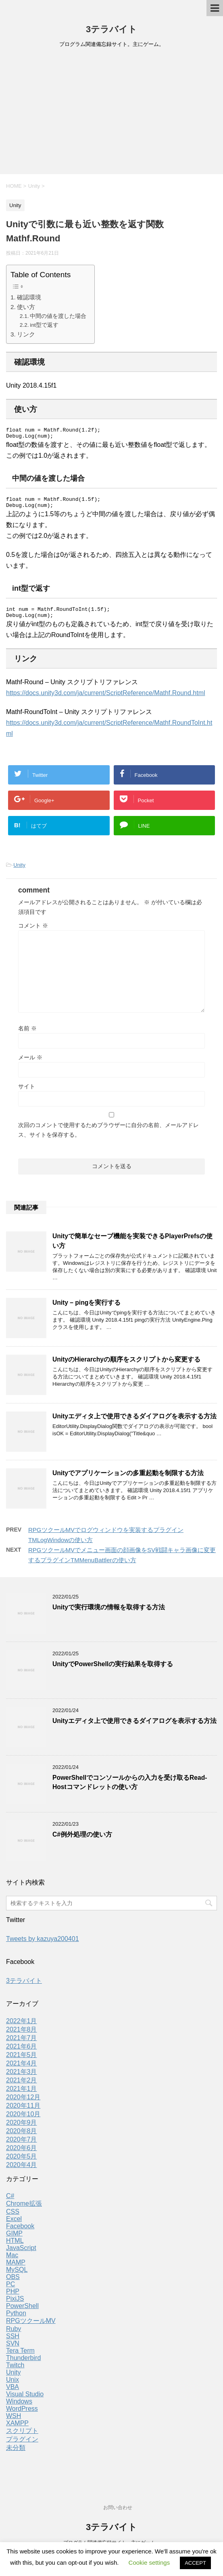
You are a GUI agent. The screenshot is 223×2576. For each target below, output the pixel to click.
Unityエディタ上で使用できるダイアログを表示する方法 (134, 1423)
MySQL (16, 2276)
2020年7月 (21, 2146)
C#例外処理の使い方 (82, 1841)
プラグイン (22, 2446)
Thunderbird (23, 2365)
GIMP (14, 2240)
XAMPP (17, 2430)
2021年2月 (21, 2087)
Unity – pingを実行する (86, 1309)
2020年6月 (21, 2155)
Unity (19, 872)
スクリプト (22, 2438)
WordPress (22, 2415)
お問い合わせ (117, 2508)
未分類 (15, 2454)
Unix (12, 2386)
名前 (27, 1035)
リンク (26, 334)
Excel (14, 2226)
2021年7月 (21, 2045)
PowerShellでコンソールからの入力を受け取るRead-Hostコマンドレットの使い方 (129, 1789)
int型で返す (44, 325)
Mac (12, 2262)
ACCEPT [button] (195, 2563)
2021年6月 (21, 2053)
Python (16, 2320)
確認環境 (29, 297)
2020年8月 (21, 2138)
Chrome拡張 (24, 2210)
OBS (13, 2284)
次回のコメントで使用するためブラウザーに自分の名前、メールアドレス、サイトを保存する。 (108, 1137)
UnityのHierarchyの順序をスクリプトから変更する (126, 1366)
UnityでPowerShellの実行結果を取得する (112, 1671)
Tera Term (20, 2357)
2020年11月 (23, 2112)
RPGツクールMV (31, 2328)
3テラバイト (111, 29)
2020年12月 (23, 2104)
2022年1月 (21, 2028)
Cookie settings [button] (149, 2562)
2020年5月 (21, 2163)
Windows (19, 2408)
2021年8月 (21, 2036)
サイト (26, 1093)
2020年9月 (21, 2129)
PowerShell (22, 2313)
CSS (12, 2218)
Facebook (20, 2233)
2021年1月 (21, 2095)
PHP (12, 2298)
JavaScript (21, 2255)
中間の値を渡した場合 (58, 316)
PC (10, 2291)
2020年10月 (23, 2121)
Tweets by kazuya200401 (42, 1946)
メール (30, 1064)
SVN (12, 2350)
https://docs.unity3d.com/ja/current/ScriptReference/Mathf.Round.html (105, 700)
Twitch (15, 2372)
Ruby (13, 2336)
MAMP (15, 2269)
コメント (33, 933)
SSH (12, 2343)
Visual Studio (25, 2401)
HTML (15, 2247)
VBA (12, 2394)
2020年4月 (21, 2172)
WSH (13, 2423)
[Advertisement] (111, 113)
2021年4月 (21, 2070)
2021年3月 (21, 2079)
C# (10, 2203)
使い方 (26, 306)
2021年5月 (21, 2062)
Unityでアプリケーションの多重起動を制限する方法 (128, 1480)
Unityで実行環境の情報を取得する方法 (108, 1614)
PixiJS (15, 2305)
